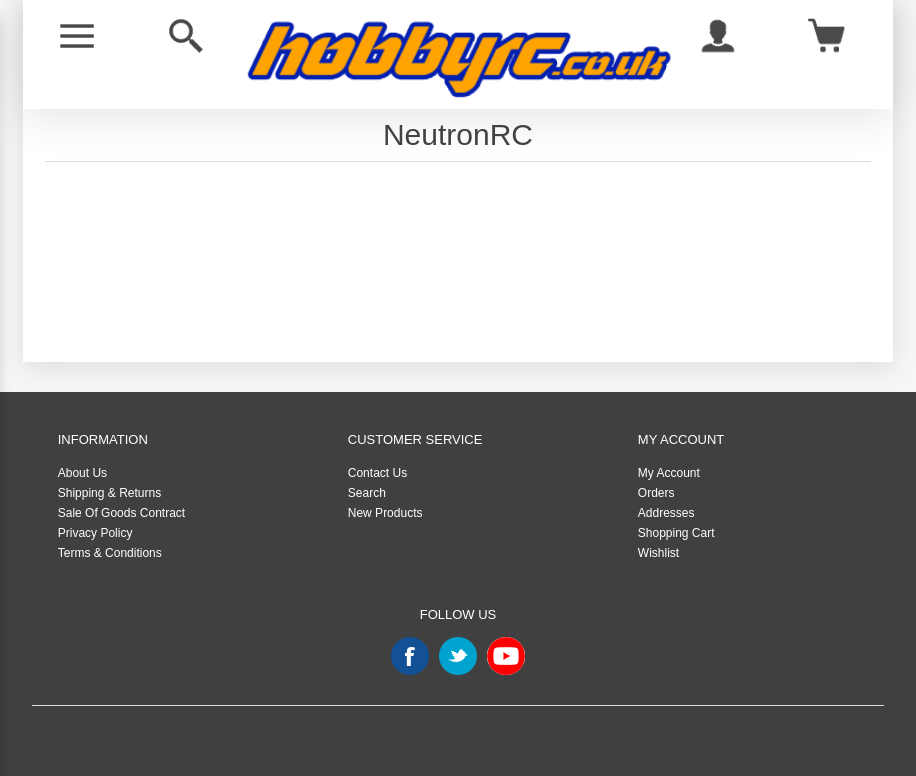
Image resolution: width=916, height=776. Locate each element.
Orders (656, 493)
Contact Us (377, 473)
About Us (82, 473)
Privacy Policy (95, 533)
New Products (385, 513)
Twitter (458, 656)
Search (367, 493)
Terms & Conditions (110, 553)
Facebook (410, 656)
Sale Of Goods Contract (121, 513)
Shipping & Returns (109, 493)
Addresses (666, 513)
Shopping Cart (676, 533)
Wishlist (658, 553)
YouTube (506, 656)
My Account (669, 473)
